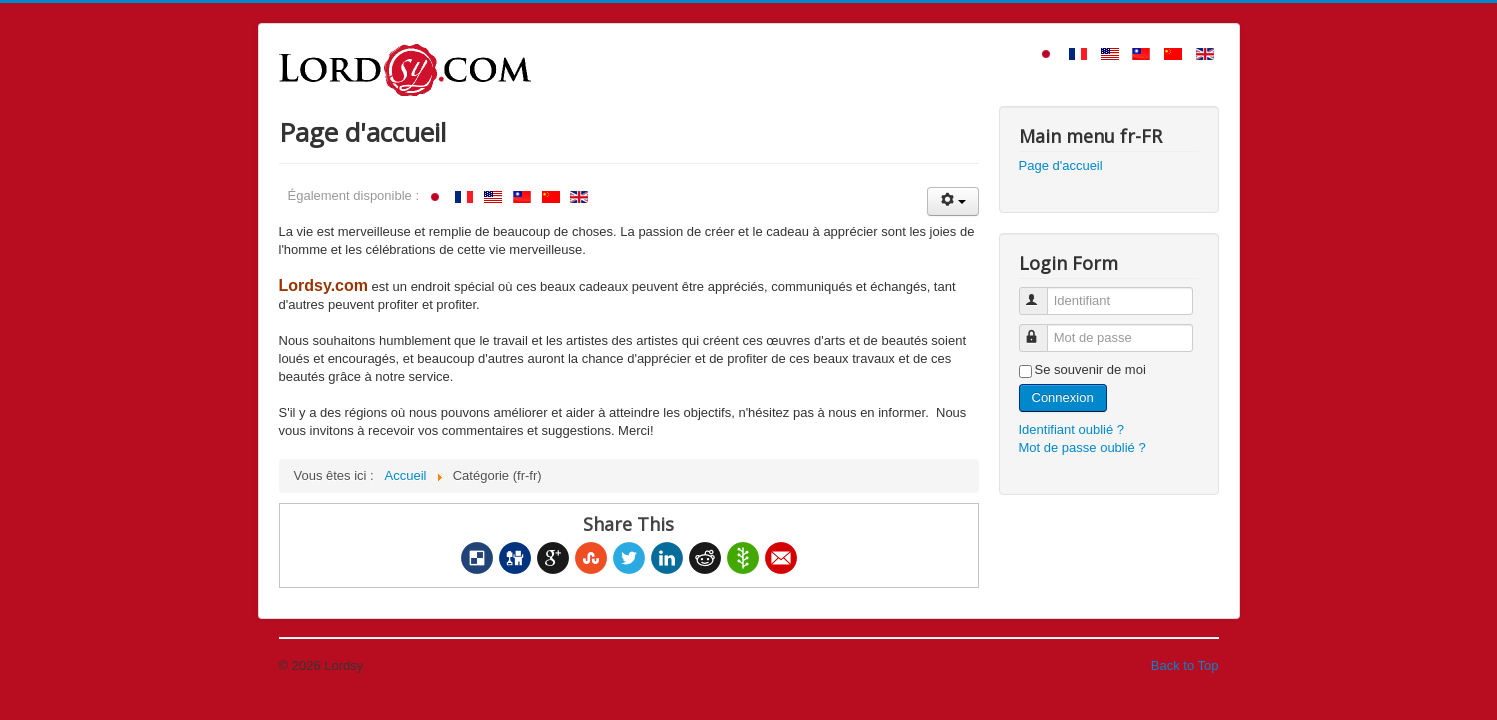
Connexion (1063, 397)
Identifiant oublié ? (1072, 429)
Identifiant (1042, 292)
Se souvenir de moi (1090, 369)
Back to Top (1185, 665)
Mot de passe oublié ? (1082, 447)
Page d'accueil (1061, 165)
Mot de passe (1042, 329)
